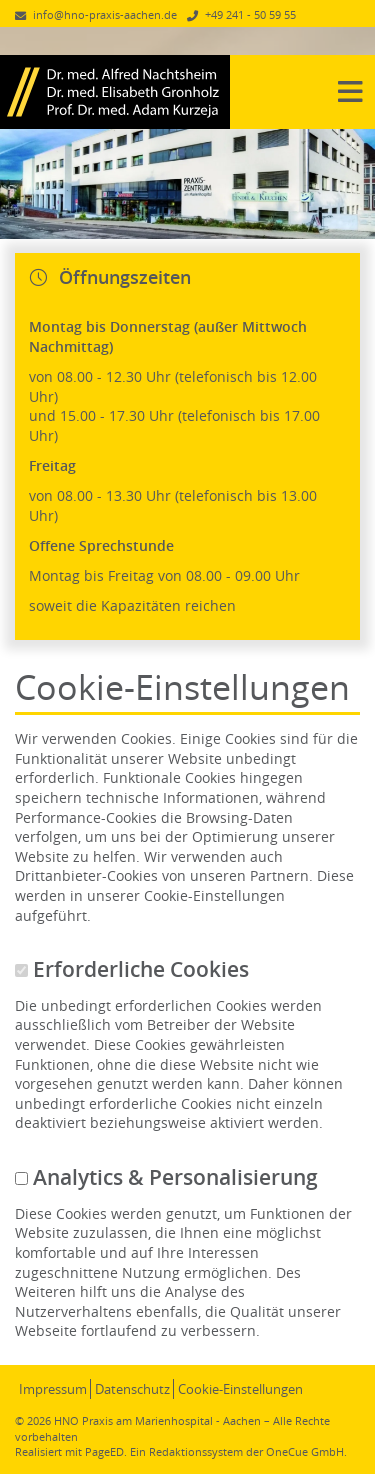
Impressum (53, 1389)
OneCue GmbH (305, 1451)
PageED (104, 1451)
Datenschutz (132, 1389)
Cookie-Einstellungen (240, 1389)
